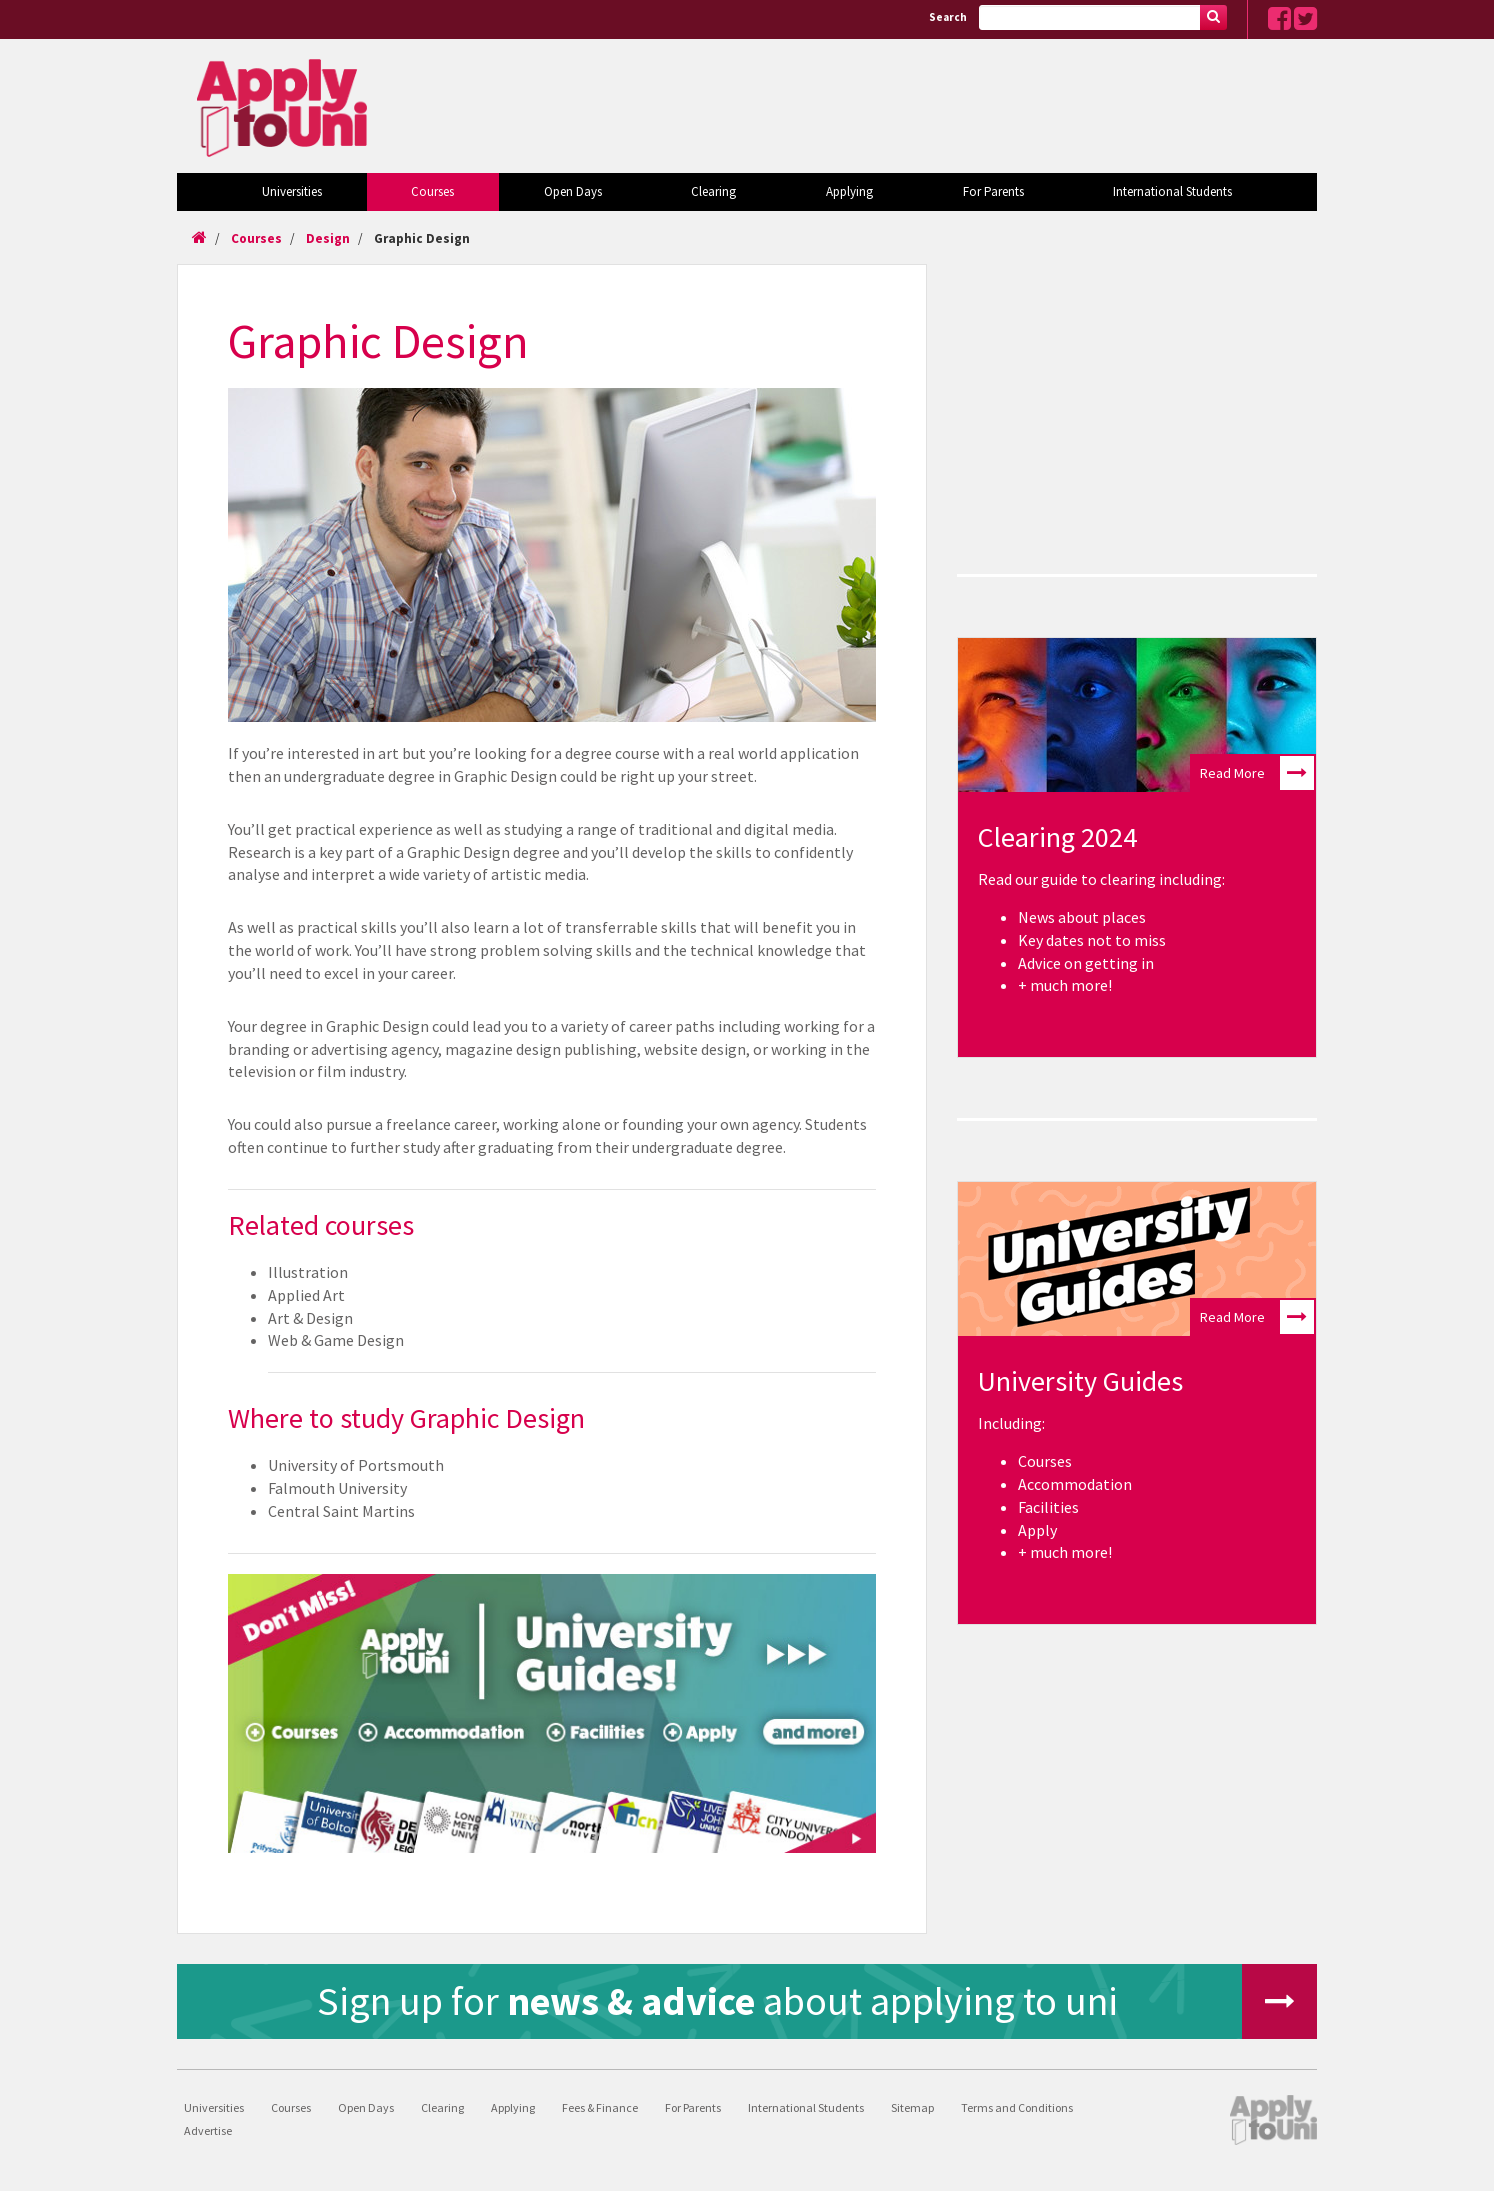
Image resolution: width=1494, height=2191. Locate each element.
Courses (432, 191)
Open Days (573, 191)
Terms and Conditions (1017, 2107)
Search (948, 17)
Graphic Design (422, 238)
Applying (849, 191)
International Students (1172, 191)
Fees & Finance (600, 2107)
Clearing (713, 191)
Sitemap (912, 2107)
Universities (292, 191)
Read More (1257, 773)
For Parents (993, 191)
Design (328, 238)
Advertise (208, 2130)
